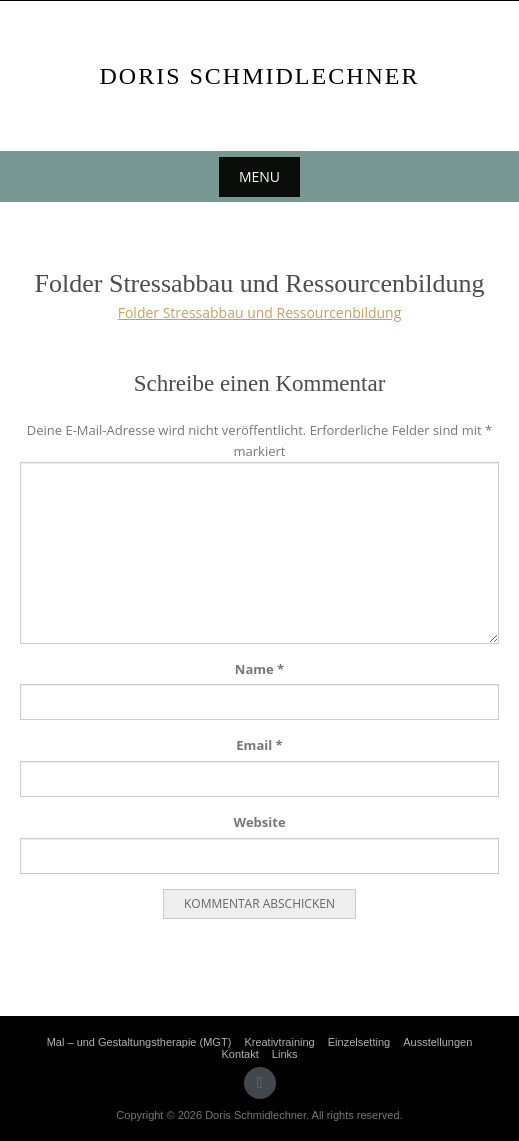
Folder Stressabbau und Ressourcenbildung (260, 312)
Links (285, 1054)
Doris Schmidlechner (259, 76)
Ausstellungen (437, 1042)
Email (259, 745)
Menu (259, 176)
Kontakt (239, 1054)
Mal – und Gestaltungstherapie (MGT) (139, 1042)
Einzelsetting (359, 1042)
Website (259, 822)
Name (259, 669)
